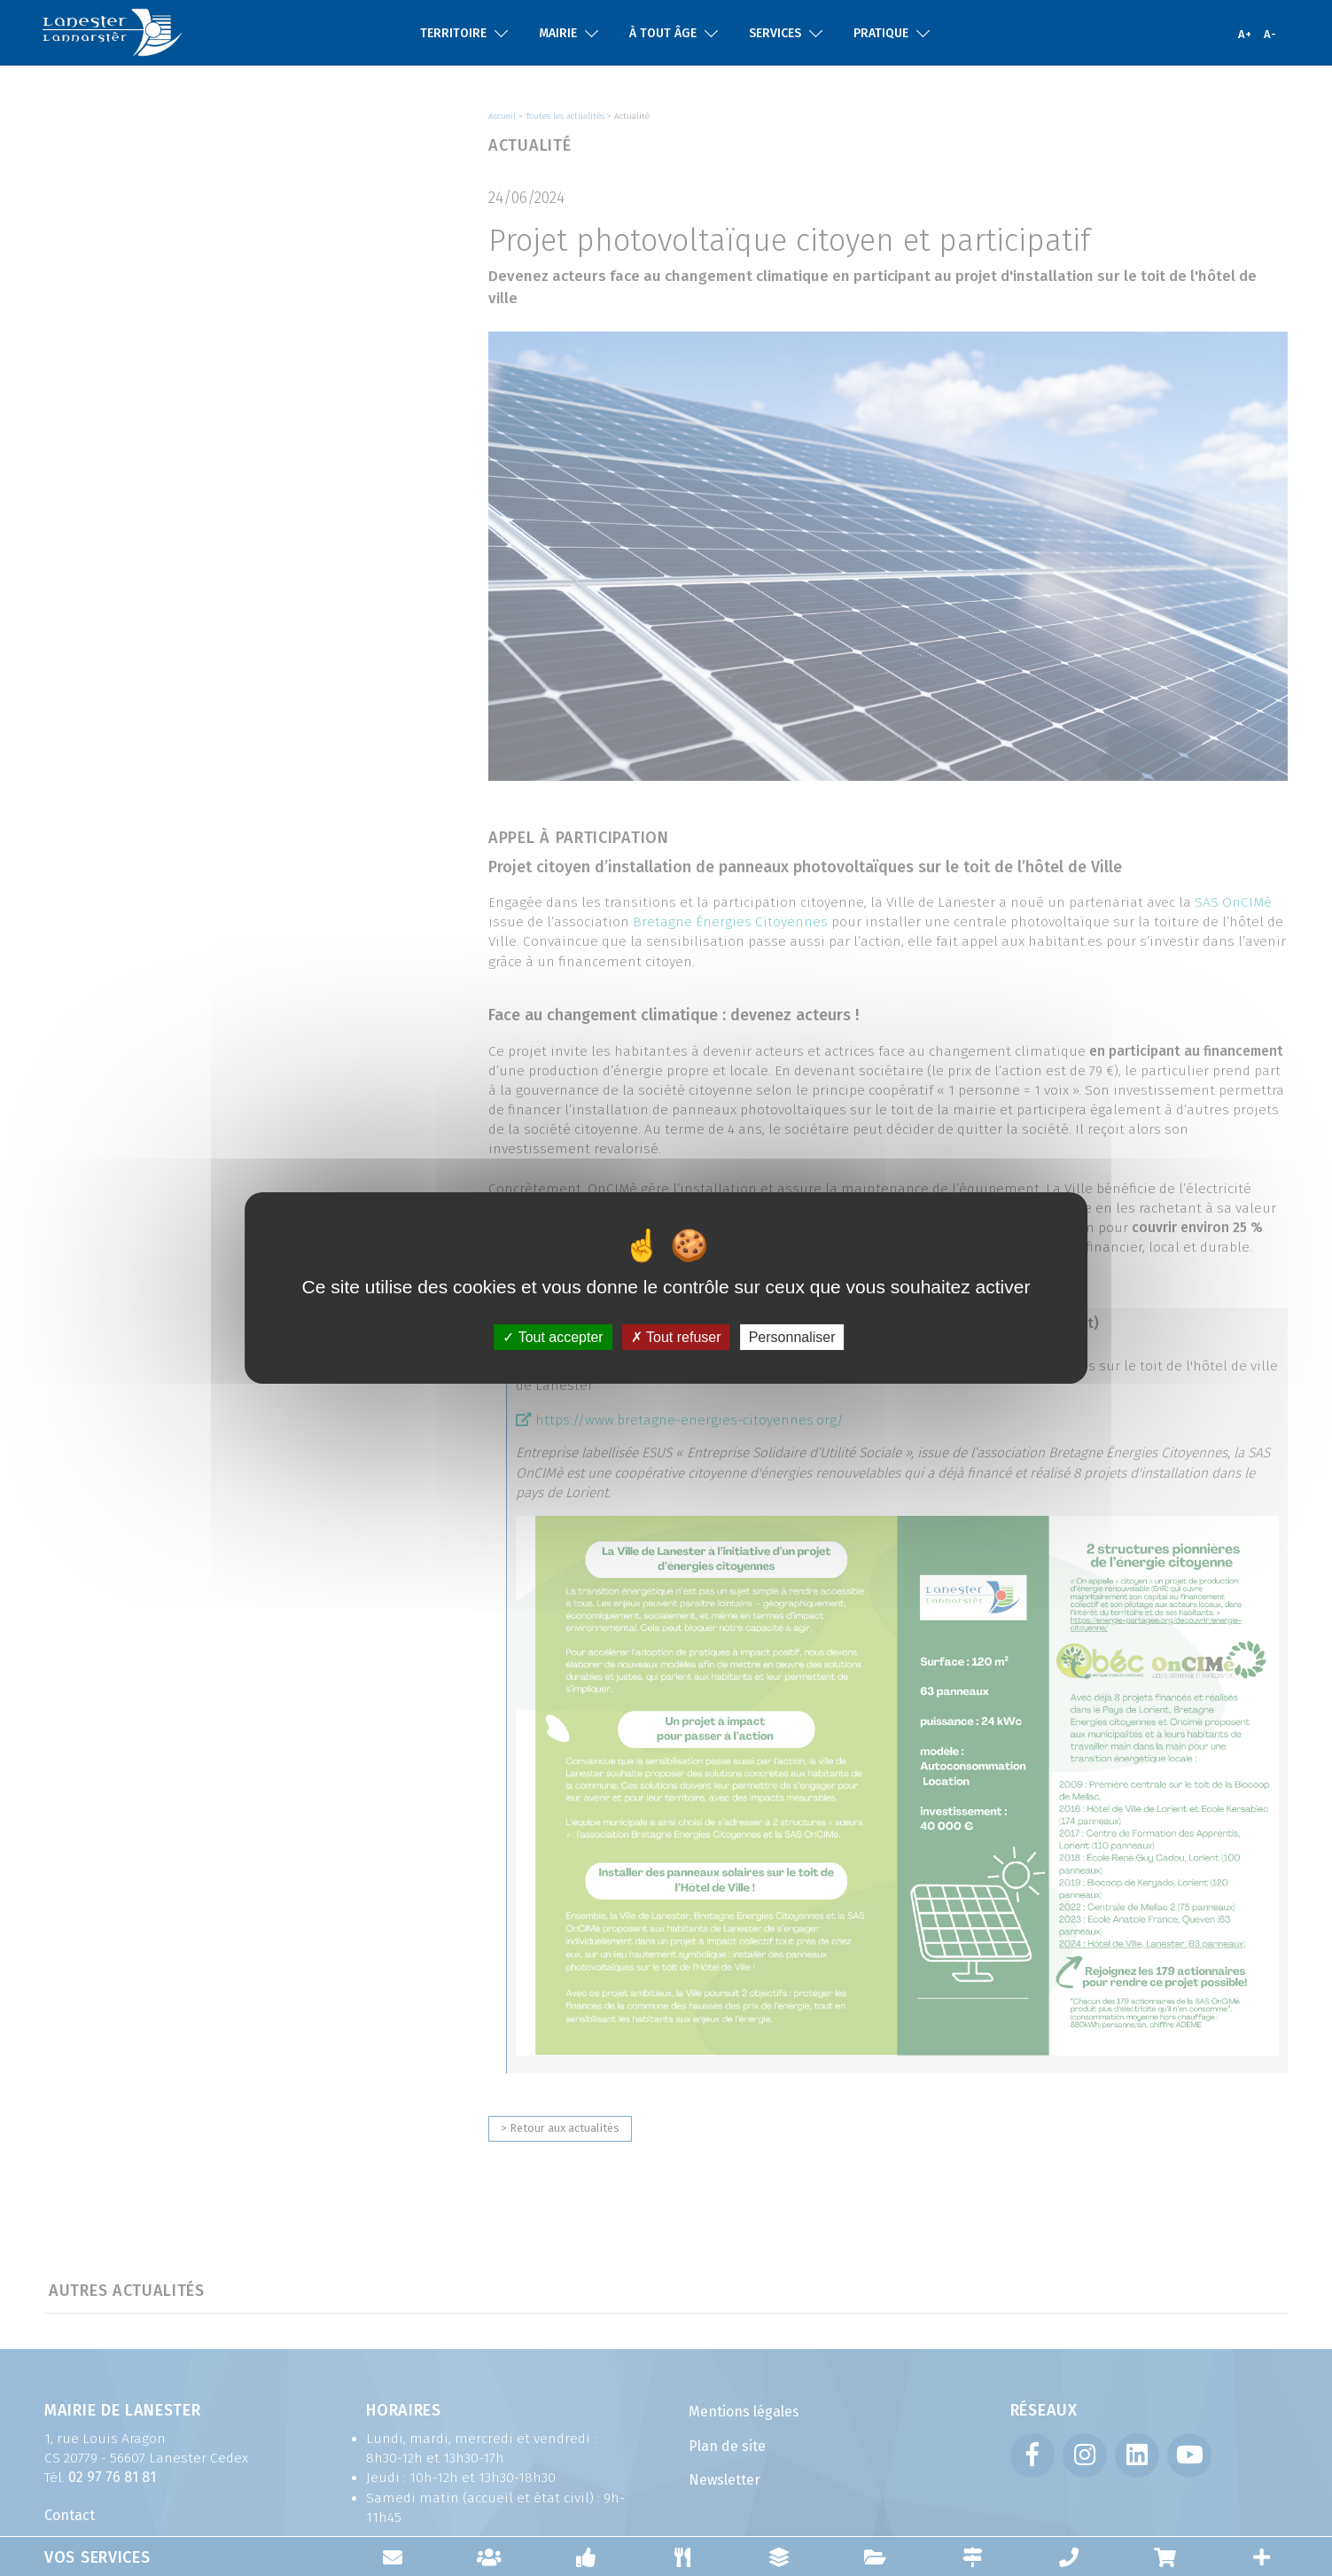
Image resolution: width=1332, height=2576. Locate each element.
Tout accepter (552, 1337)
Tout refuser (676, 1337)
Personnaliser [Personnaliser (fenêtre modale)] (792, 1337)
